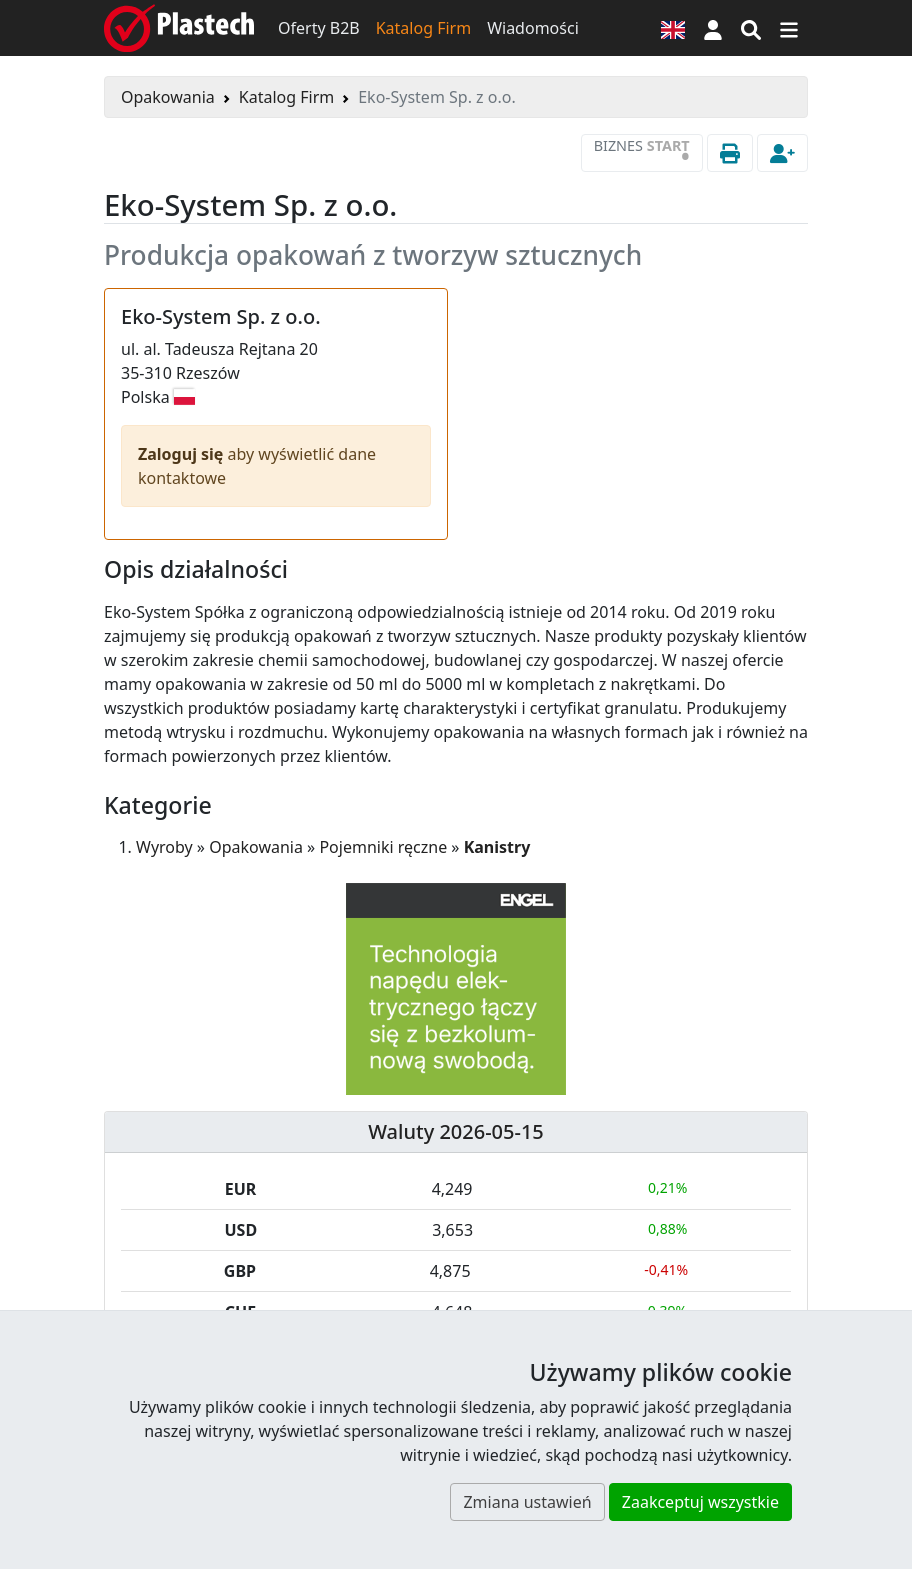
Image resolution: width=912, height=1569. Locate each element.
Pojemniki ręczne (383, 847)
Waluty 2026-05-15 (456, 1131)
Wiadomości (533, 28)
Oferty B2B (319, 28)
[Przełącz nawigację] (789, 28)
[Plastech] (179, 28)
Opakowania (168, 97)
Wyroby (164, 847)
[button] (713, 28)
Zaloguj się (183, 454)
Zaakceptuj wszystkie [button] (700, 1502)
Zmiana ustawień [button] (527, 1502)
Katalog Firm (423, 28)
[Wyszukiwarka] (751, 28)
